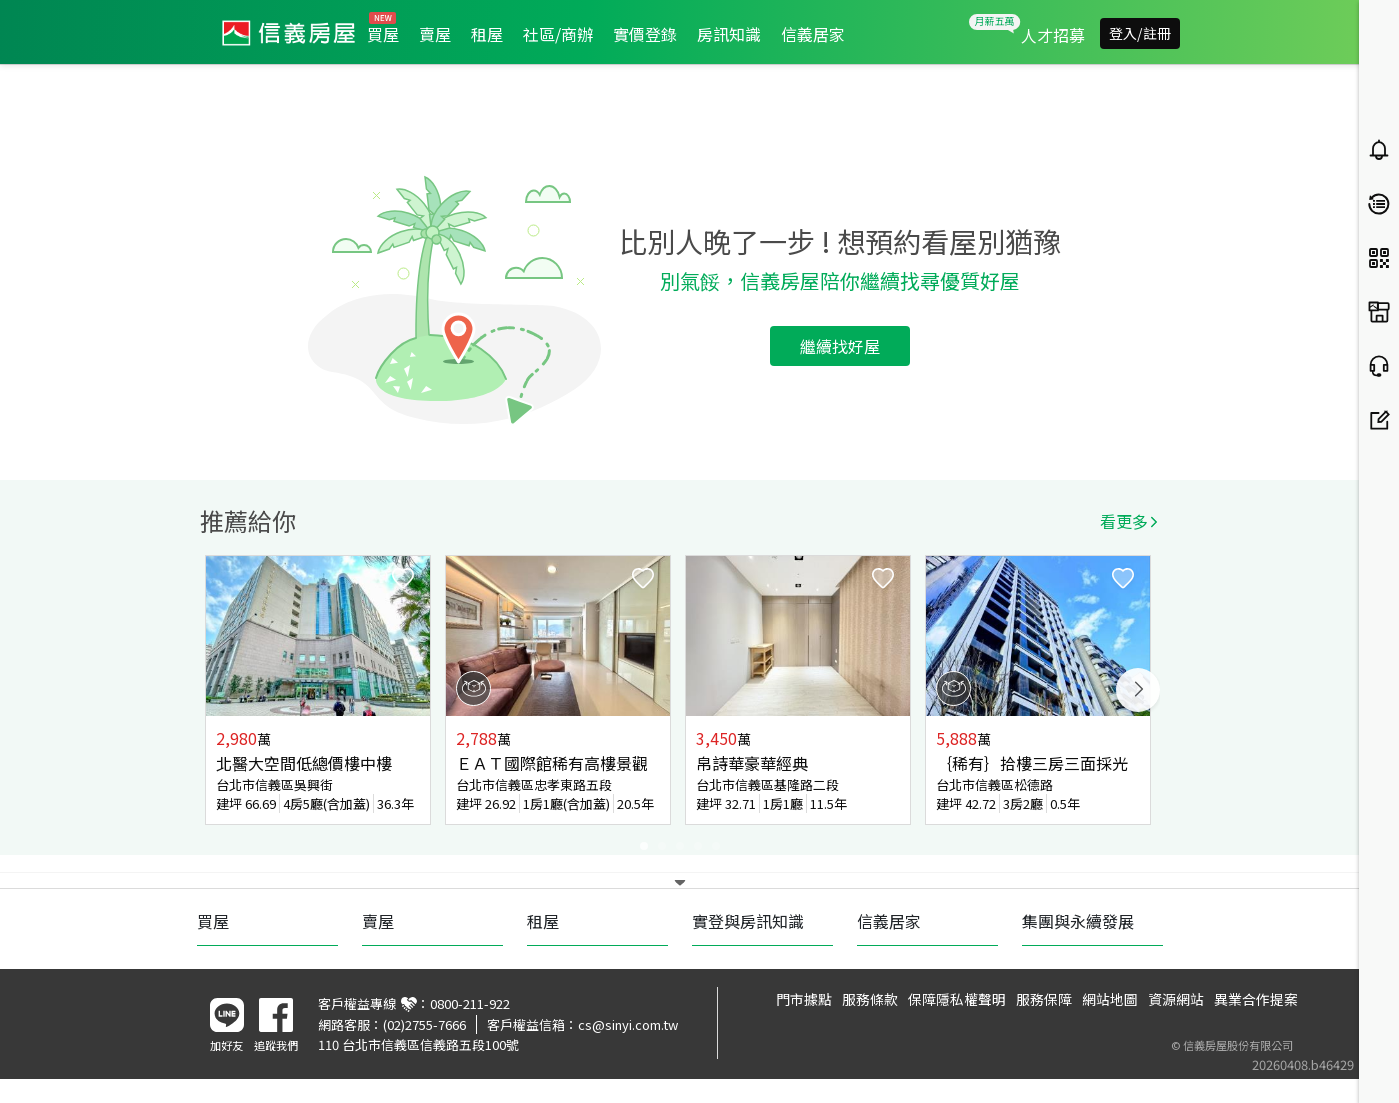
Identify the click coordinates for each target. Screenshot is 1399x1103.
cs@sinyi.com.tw (628, 1024)
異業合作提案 (1256, 999)
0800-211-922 (470, 1003)
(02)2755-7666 (424, 1024)
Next (1138, 690)
